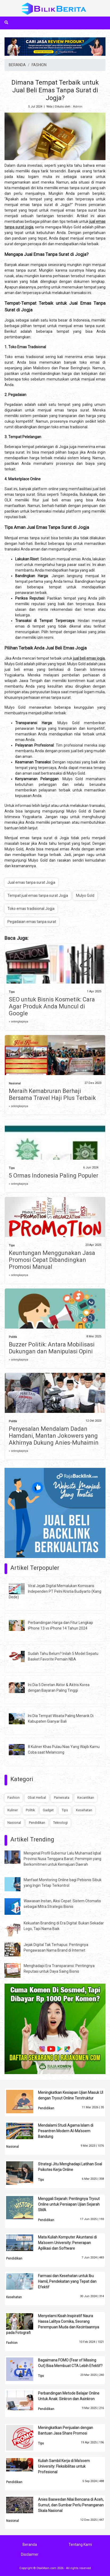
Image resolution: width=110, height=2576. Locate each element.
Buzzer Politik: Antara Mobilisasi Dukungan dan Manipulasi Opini (52, 1348)
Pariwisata (61, 1798)
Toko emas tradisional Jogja (30, 908)
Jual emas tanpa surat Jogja (31, 882)
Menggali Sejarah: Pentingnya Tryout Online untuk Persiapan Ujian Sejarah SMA (69, 2204)
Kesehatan (84, 1810)
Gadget (48, 1810)
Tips (12, 992)
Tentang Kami (80, 2544)
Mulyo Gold (85, 895)
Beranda (30, 2544)
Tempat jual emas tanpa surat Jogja (37, 895)
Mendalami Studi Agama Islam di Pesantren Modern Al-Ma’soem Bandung (65, 2131)
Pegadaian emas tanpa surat (31, 922)
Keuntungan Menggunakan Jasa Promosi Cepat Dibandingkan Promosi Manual (52, 1260)
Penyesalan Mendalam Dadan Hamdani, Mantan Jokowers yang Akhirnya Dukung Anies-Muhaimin (54, 1435)
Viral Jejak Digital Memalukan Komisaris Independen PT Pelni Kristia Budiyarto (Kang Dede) (55, 1591)
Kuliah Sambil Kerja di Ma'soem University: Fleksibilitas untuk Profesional (64, 2466)
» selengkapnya (18, 1021)
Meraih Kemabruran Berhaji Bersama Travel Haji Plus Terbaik (52, 1094)
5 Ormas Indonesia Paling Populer (53, 1175)
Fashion (13, 1798)
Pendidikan (37, 1823)
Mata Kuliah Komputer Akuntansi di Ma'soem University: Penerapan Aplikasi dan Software (67, 2242)
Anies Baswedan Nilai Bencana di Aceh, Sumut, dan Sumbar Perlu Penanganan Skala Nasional (71, 2505)
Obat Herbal (37, 1798)
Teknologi (60, 1823)
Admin (77, 106)
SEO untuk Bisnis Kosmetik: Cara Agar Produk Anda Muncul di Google (52, 1006)
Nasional (15, 1083)
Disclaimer (30, 2554)
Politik (13, 1337)
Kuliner (12, 1810)
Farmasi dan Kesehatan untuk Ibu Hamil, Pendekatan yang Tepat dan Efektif (67, 2281)
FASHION (39, 65)
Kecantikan (85, 1798)
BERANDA (17, 65)
